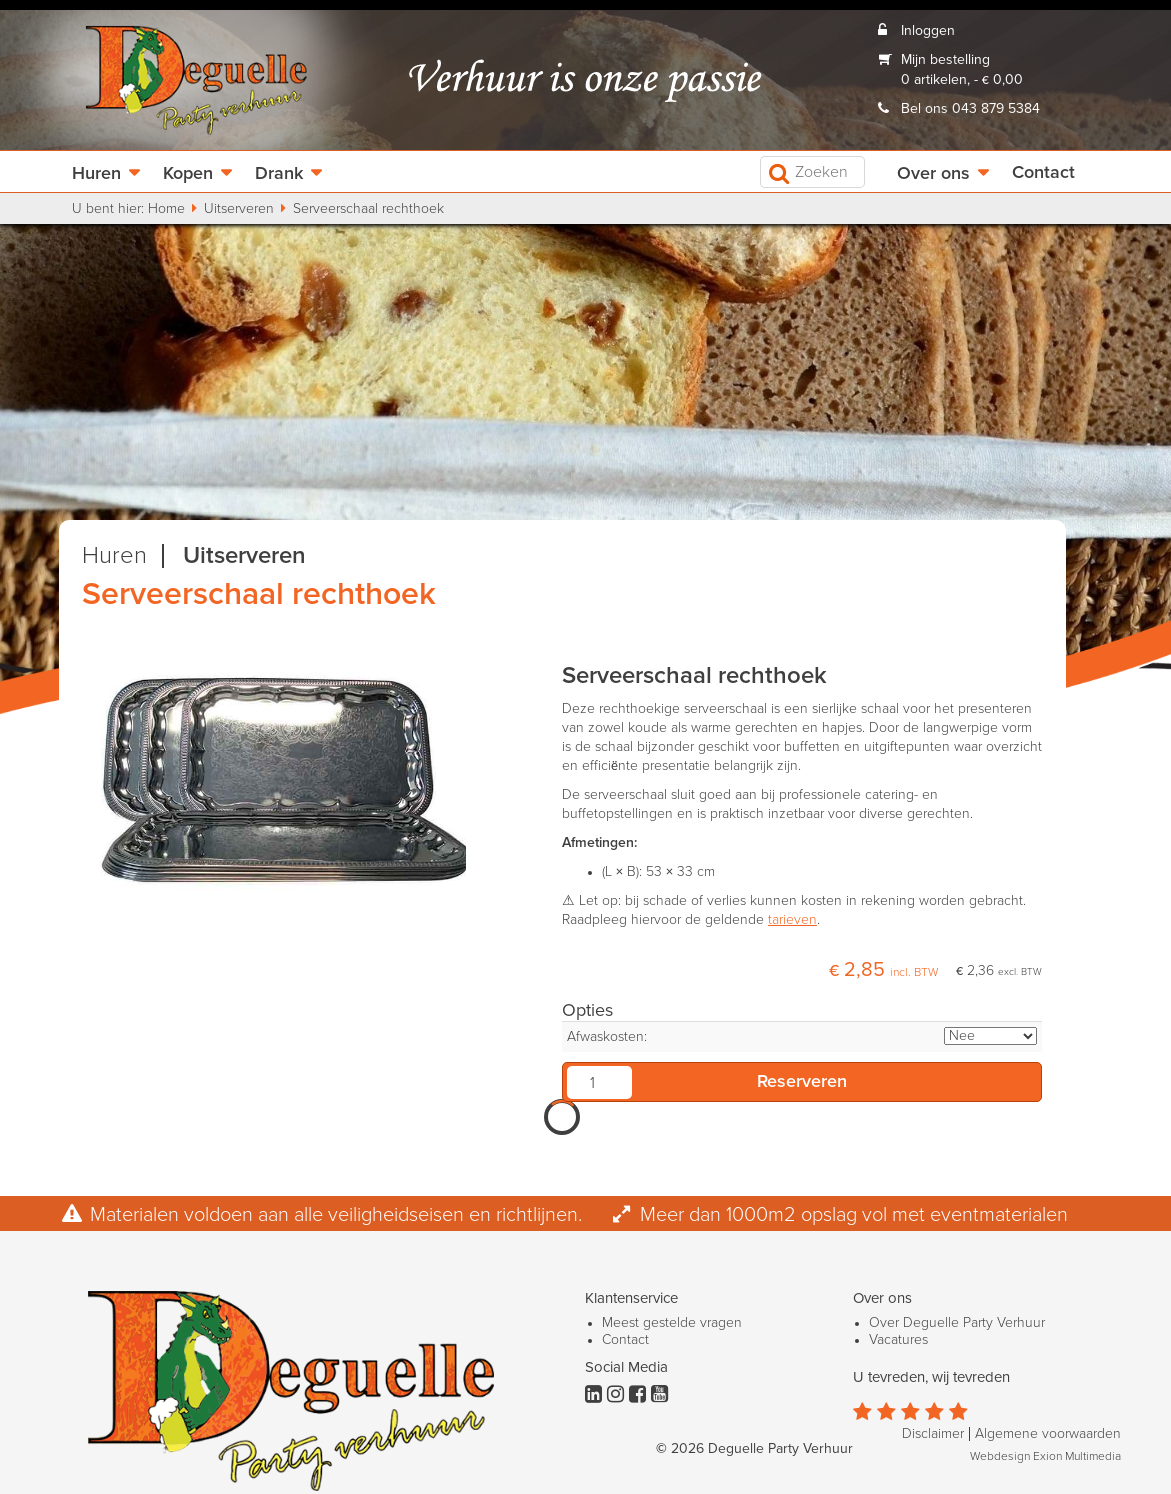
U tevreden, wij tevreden (931, 1377)
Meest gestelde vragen (672, 1323)
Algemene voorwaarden (1048, 1434)
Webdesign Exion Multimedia (1045, 1457)
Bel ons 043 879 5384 (970, 109)
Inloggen (928, 31)
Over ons (933, 174)
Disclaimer (933, 1434)
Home (166, 209)
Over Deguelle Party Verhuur (957, 1323)
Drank (279, 174)
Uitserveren (239, 209)
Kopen (188, 174)
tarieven (792, 920)
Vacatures (898, 1340)
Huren (96, 174)
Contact (1043, 173)
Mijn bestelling (945, 60)
